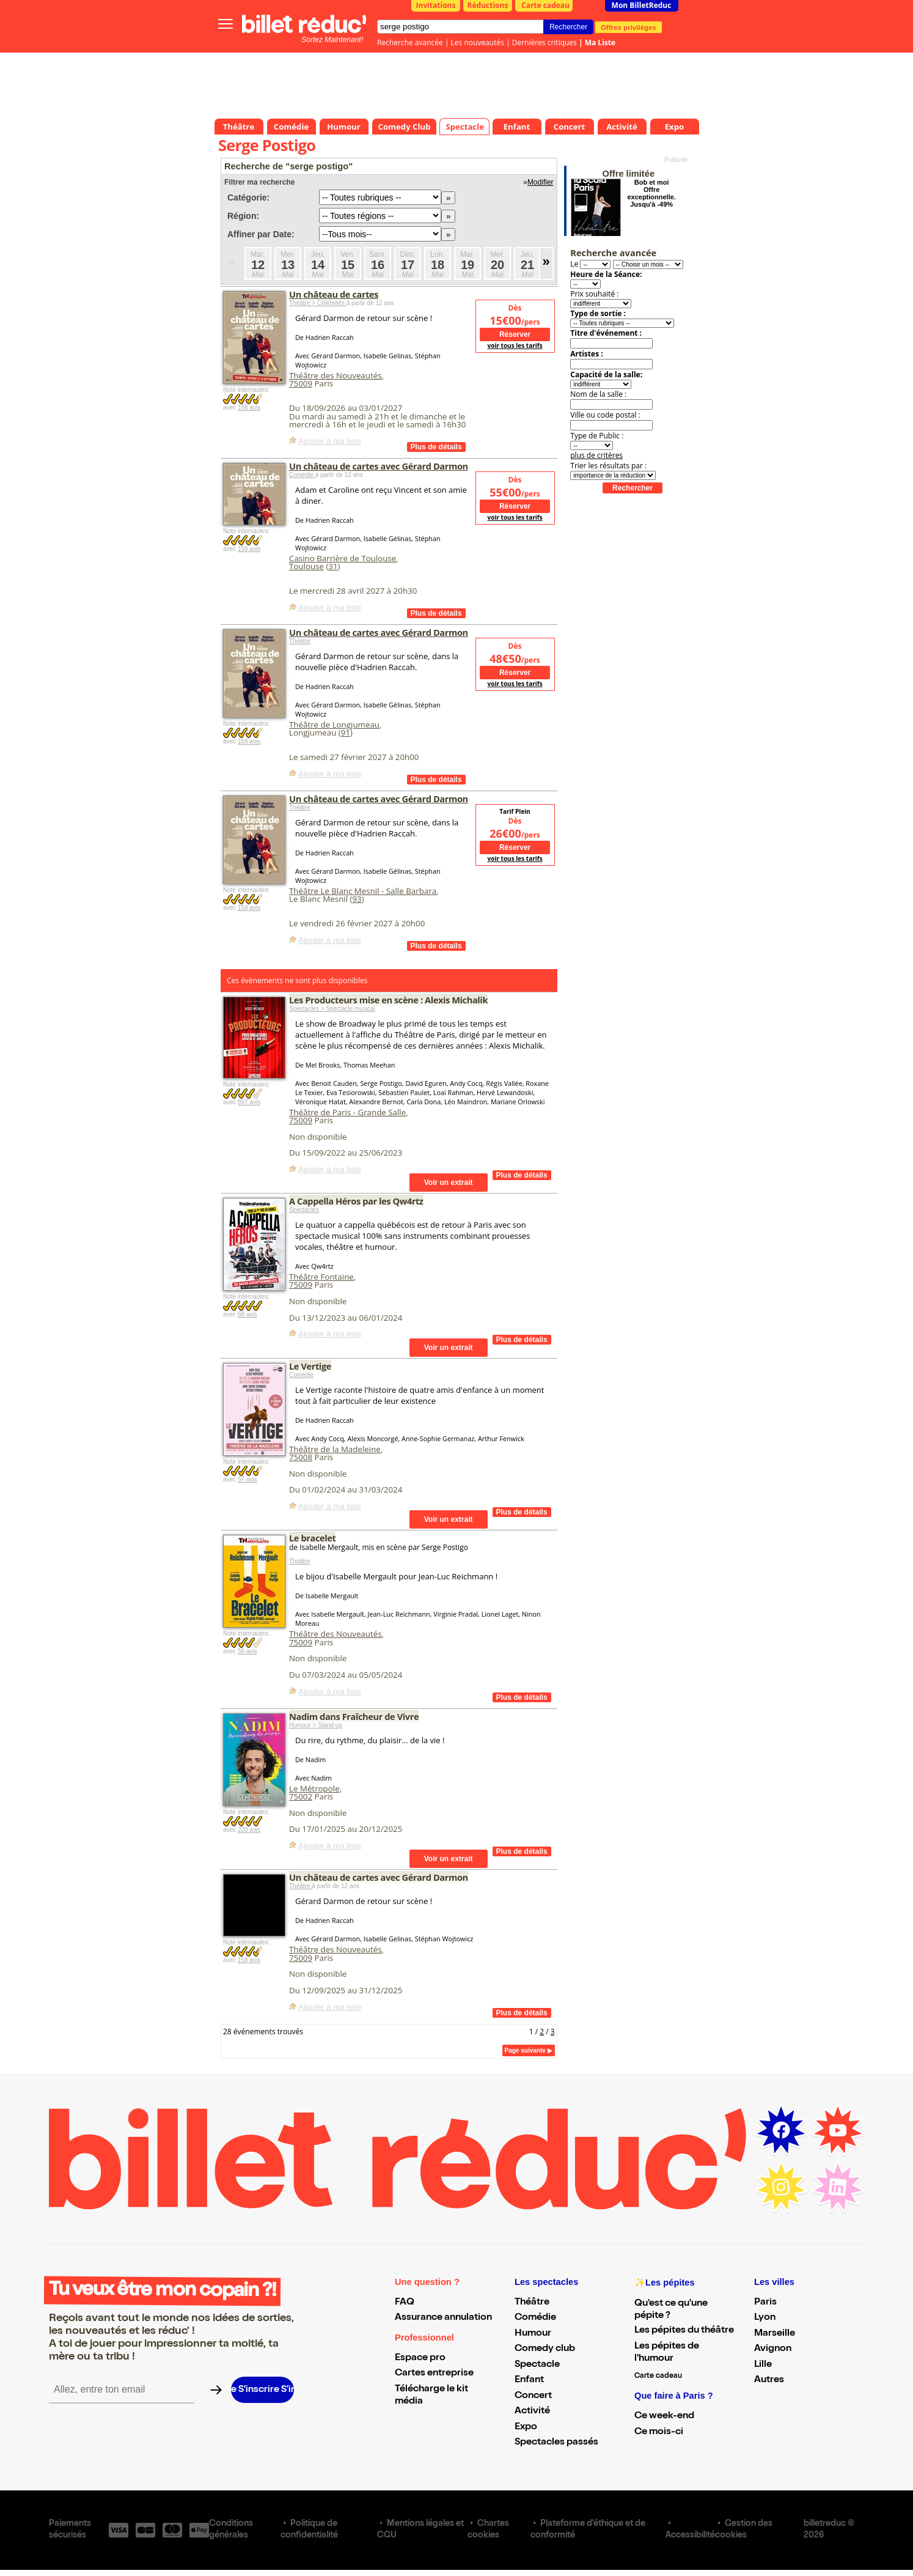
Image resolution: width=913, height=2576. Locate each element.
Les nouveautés (477, 42)
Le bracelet (312, 1538)
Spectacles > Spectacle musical (332, 1008)
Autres (769, 2380)
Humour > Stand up (315, 1725)
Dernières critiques (544, 42)
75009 (300, 383)
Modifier (540, 182)
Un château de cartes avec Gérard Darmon (378, 466)
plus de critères (596, 455)
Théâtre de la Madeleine (335, 1449)
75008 (300, 1457)
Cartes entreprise (434, 2374)
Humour (533, 2334)
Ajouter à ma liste (329, 441)
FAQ (404, 2303)
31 (332, 566)
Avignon (772, 2349)
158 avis (249, 407)
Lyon (765, 2318)
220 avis (249, 1829)
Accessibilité (690, 2535)
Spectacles (304, 1209)
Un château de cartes (333, 294)
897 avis (249, 1102)
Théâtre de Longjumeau (334, 724)
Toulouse (306, 566)
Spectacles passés (556, 2443)
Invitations (436, 5)
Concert (533, 2396)
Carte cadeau (545, 5)
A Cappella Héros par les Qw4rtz (356, 1201)
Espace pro (420, 2358)
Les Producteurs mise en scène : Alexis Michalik (388, 1000)
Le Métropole (314, 1788)
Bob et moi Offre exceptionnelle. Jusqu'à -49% (651, 193)
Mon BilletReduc (642, 5)
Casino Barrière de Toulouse (342, 558)
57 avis (247, 1479)
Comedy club (545, 2349)
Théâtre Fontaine (321, 1276)
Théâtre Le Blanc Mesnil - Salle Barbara (362, 890)
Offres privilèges (628, 27)
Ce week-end (664, 2416)
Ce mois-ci (658, 2432)
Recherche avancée (410, 42)
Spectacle (537, 2365)
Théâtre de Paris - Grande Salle (347, 1112)
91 (345, 732)
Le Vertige (310, 1366)
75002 (300, 1796)
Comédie (302, 474)
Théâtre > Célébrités (317, 303)
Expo (526, 2427)
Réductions (488, 5)
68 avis (247, 1314)
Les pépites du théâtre (684, 2331)
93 (356, 898)
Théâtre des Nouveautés (335, 375)
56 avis (247, 1651)
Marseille (774, 2334)
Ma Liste (600, 42)
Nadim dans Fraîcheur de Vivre (354, 1716)
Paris (765, 2303)
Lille (763, 2365)
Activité (532, 2411)
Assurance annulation (443, 2318)
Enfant (529, 2380)
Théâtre (299, 641)
